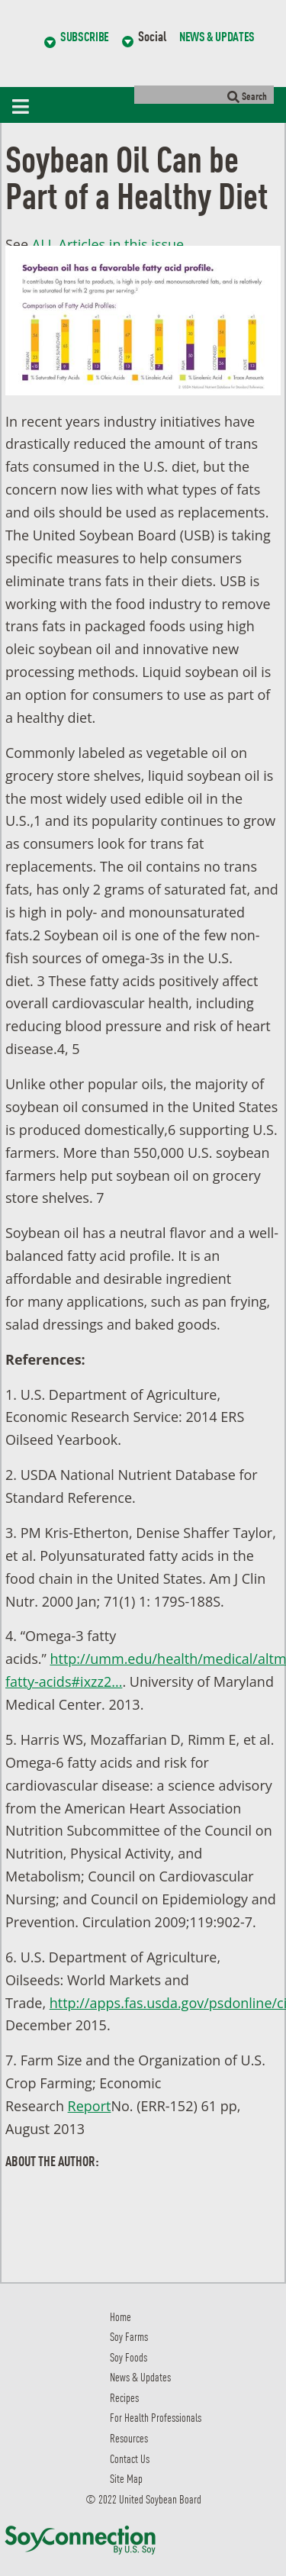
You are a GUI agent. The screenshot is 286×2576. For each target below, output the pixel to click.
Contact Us (129, 2458)
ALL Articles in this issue (108, 244)
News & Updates (217, 35)
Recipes (124, 2397)
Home (120, 2316)
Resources (129, 2437)
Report (89, 2106)
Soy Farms (129, 2336)
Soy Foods (128, 2356)
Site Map (126, 2478)
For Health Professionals (155, 2417)
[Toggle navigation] (24, 105)
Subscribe (84, 35)
